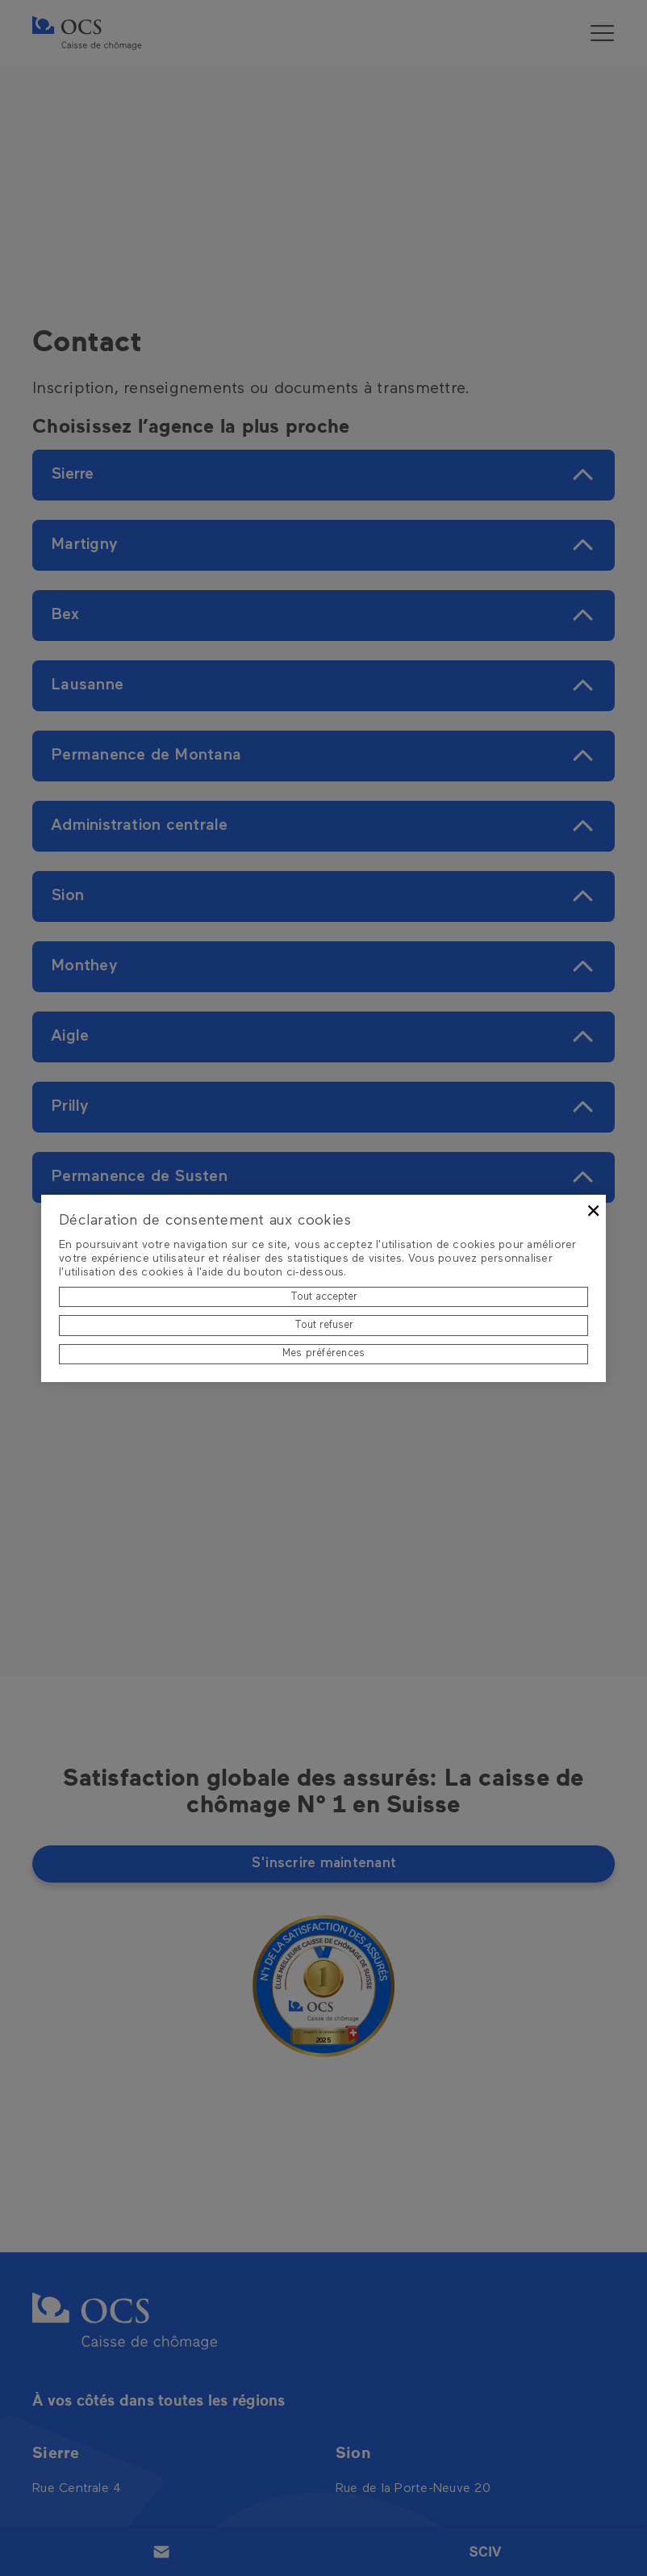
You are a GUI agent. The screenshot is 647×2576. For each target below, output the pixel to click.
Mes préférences (323, 1353)
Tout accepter (323, 1297)
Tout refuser (323, 1325)
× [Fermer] (593, 1210)
